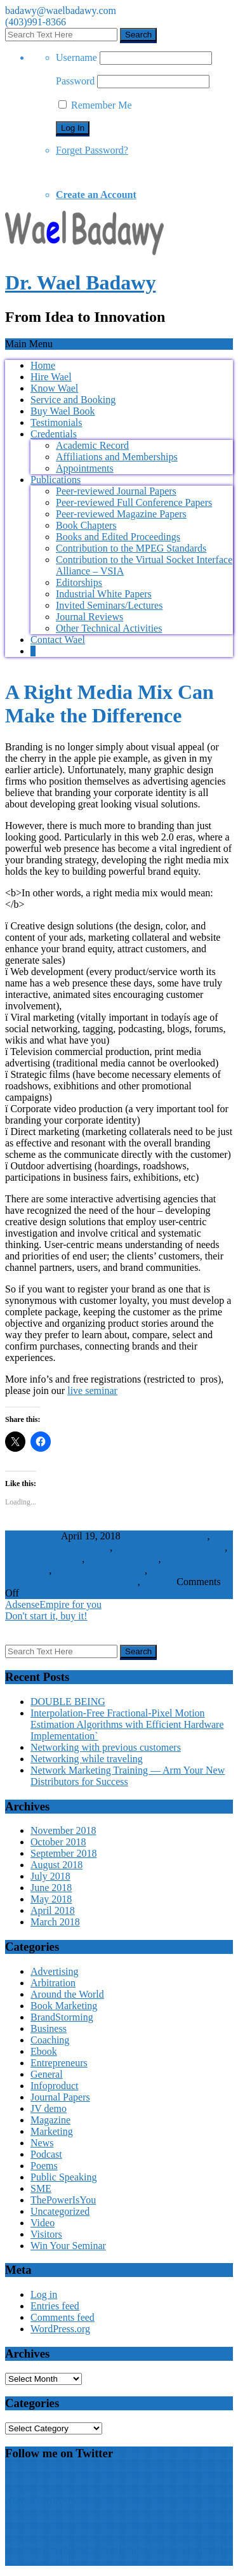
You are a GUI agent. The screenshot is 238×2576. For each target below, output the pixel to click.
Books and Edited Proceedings (118, 536)
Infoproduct (54, 2085)
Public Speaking (63, 2177)
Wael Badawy (40, 2502)
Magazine (50, 2120)
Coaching (49, 2040)
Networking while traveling (86, 1758)
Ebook (43, 2051)
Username (76, 57)
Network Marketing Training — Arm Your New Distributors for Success (127, 1776)
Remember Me (95, 105)
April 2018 (52, 1910)
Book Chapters (86, 525)
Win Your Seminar (68, 2245)
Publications (55, 479)
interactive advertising (99, 1570)
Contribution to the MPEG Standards (131, 548)
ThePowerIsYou (63, 2199)
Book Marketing (63, 2005)
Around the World (67, 1994)
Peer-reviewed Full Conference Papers (134, 502)
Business (48, 2028)
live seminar (92, 1390)
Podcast (46, 2154)
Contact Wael (57, 639)
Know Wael (54, 388)
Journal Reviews (89, 616)
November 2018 (63, 1830)
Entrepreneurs (59, 2062)
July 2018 (50, 1876)
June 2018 (51, 1887)
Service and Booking (73, 399)
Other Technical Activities (109, 628)
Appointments (85, 468)
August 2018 (56, 1864)
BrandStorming (61, 2017)
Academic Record (92, 445)
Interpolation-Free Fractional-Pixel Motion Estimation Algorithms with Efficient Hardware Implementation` (127, 1724)
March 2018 (55, 1921)
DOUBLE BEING (67, 1701)
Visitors (159, 1581)
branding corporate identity (170, 1547)
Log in (43, 2294)
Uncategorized (59, 2211)
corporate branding (43, 1558)
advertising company (165, 1535)
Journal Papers (60, 2097)
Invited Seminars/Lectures (109, 605)
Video (42, 2222)
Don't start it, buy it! (46, 1615)
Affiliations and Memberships (117, 456)
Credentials (53, 433)
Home (42, 365)
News (41, 2142)
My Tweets (27, 2478)
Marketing (51, 2131)
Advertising (113, 1581)
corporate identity (122, 1558)
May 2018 (51, 1899)
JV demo (48, 2108)
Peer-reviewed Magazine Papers (121, 513)
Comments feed (62, 2317)
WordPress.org (60, 2328)
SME (40, 2188)
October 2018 (58, 1841)
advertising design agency (57, 1547)
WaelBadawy (32, 1535)
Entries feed (54, 2305)
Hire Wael (51, 376)
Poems (44, 2165)
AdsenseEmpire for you (53, 1604)
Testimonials (56, 422)
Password (75, 81)
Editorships (79, 582)
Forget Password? (92, 150)
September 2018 (63, 1853)
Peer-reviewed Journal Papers (116, 491)
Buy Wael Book (62, 411)
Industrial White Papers (104, 593)
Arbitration (53, 1982)
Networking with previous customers (105, 1747)
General (46, 2074)
